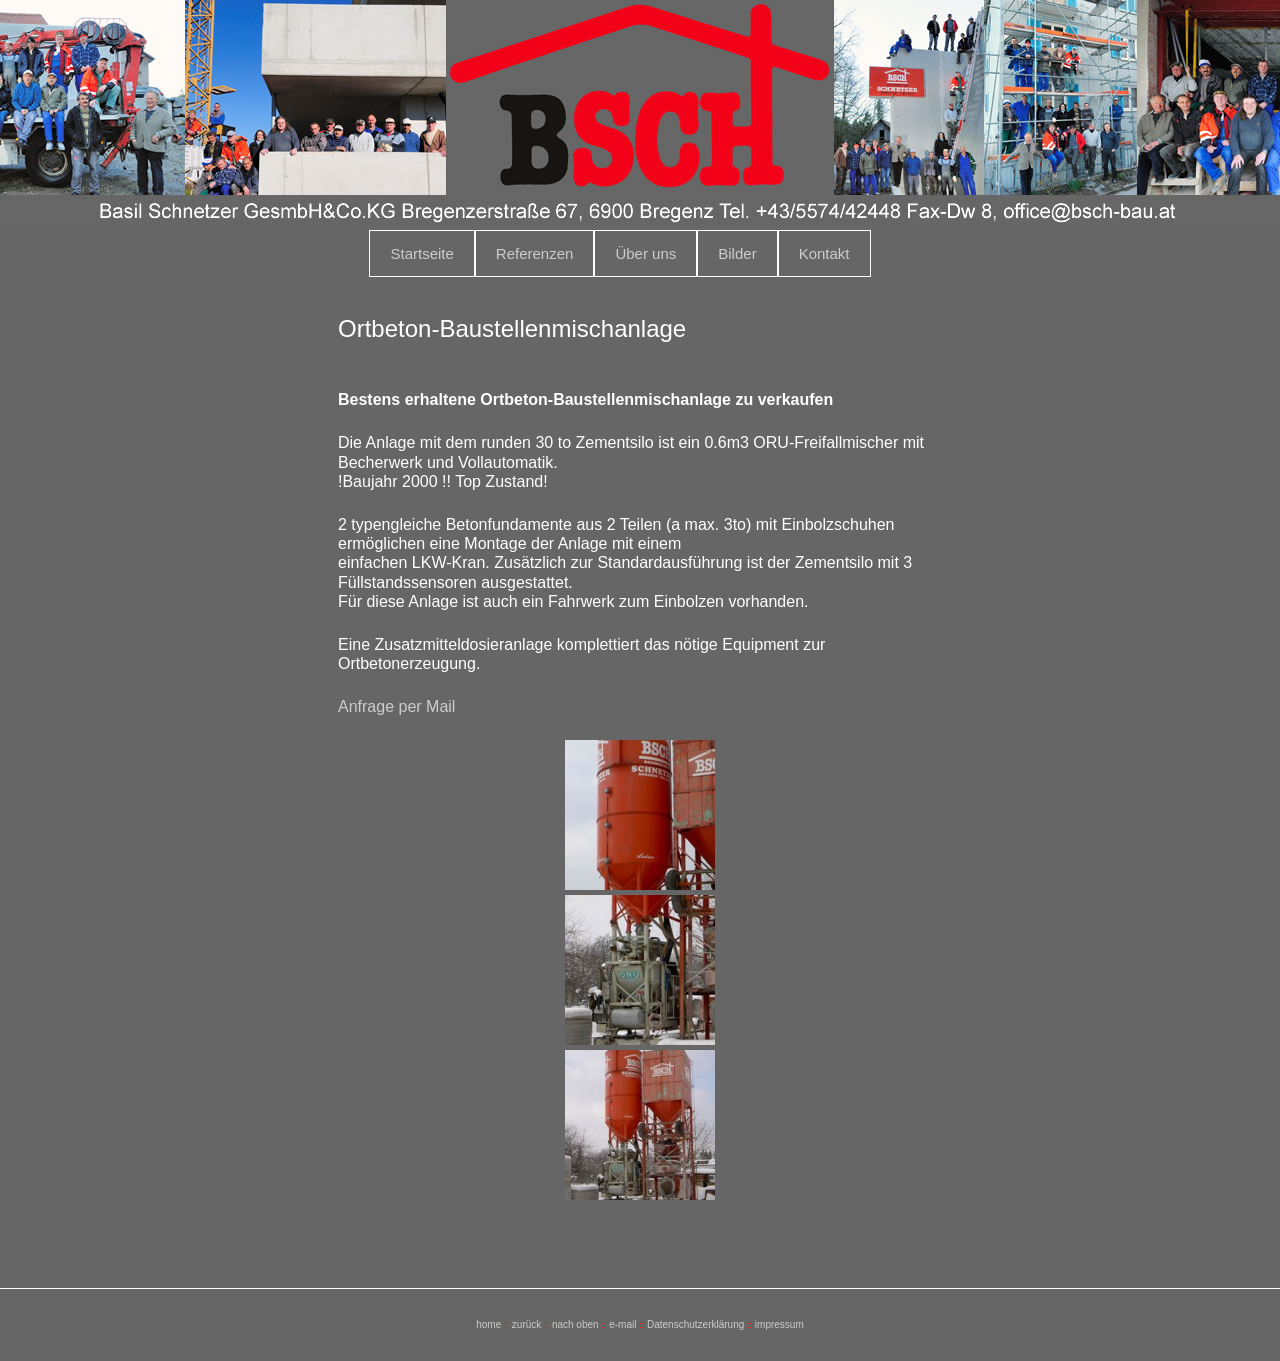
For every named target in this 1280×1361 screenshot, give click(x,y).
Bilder (737, 253)
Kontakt (824, 253)
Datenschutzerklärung (695, 1324)
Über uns (645, 253)
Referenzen (535, 253)
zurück (526, 1324)
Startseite (421, 253)
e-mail (622, 1324)
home (488, 1324)
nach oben (575, 1324)
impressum (779, 1324)
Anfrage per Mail (396, 706)
